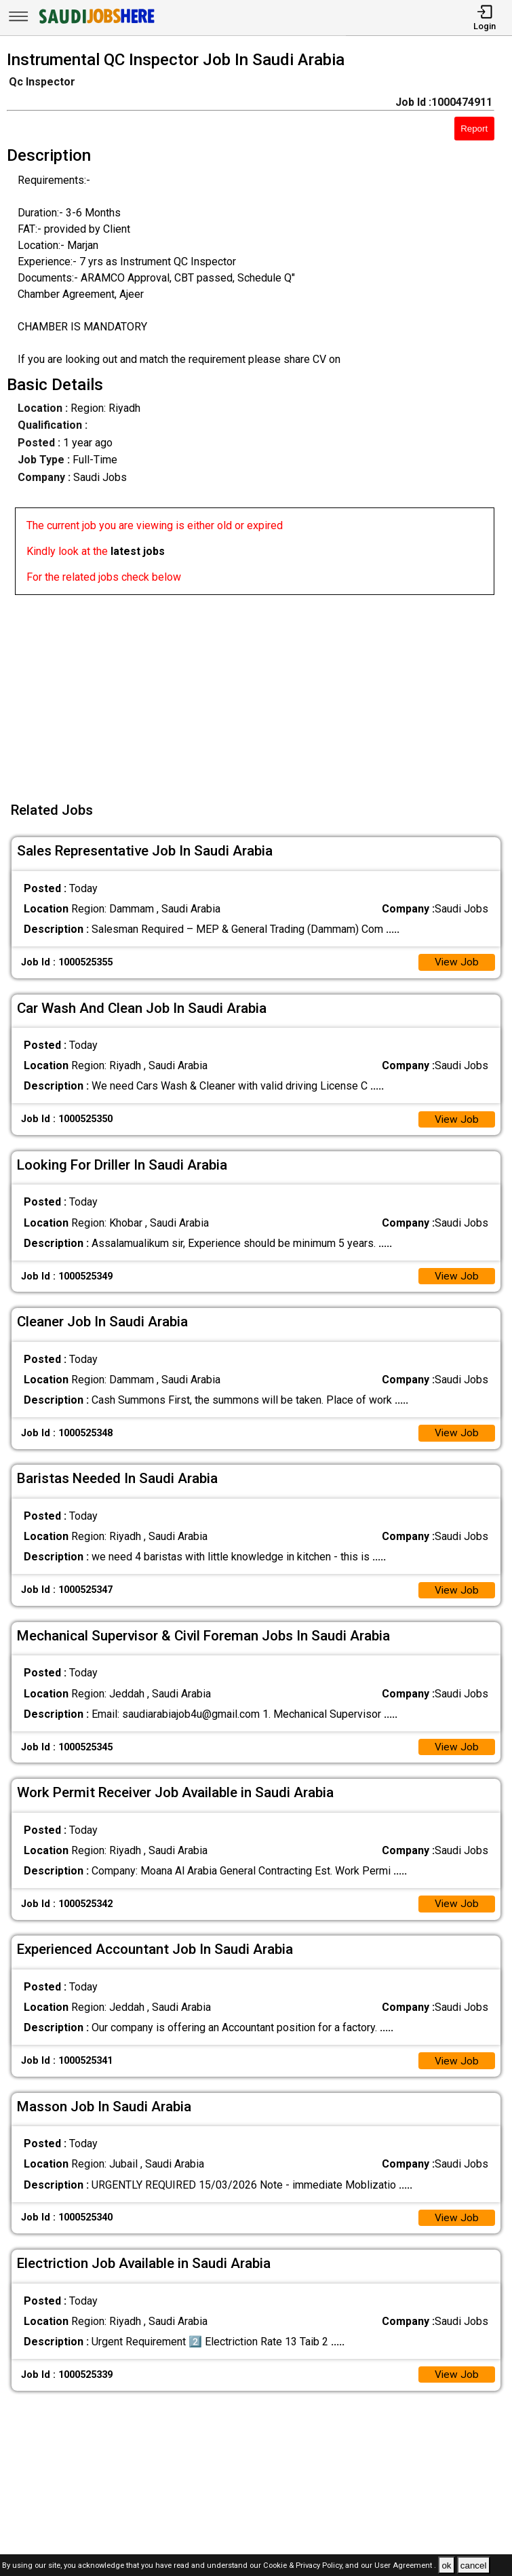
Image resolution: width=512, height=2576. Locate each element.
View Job (456, 963)
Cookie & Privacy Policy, (304, 2566)
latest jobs (138, 551)
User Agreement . (405, 2566)
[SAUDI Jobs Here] (96, 23)
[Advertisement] (260, 690)
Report (474, 128)
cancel (473, 2565)
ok (446, 2565)
